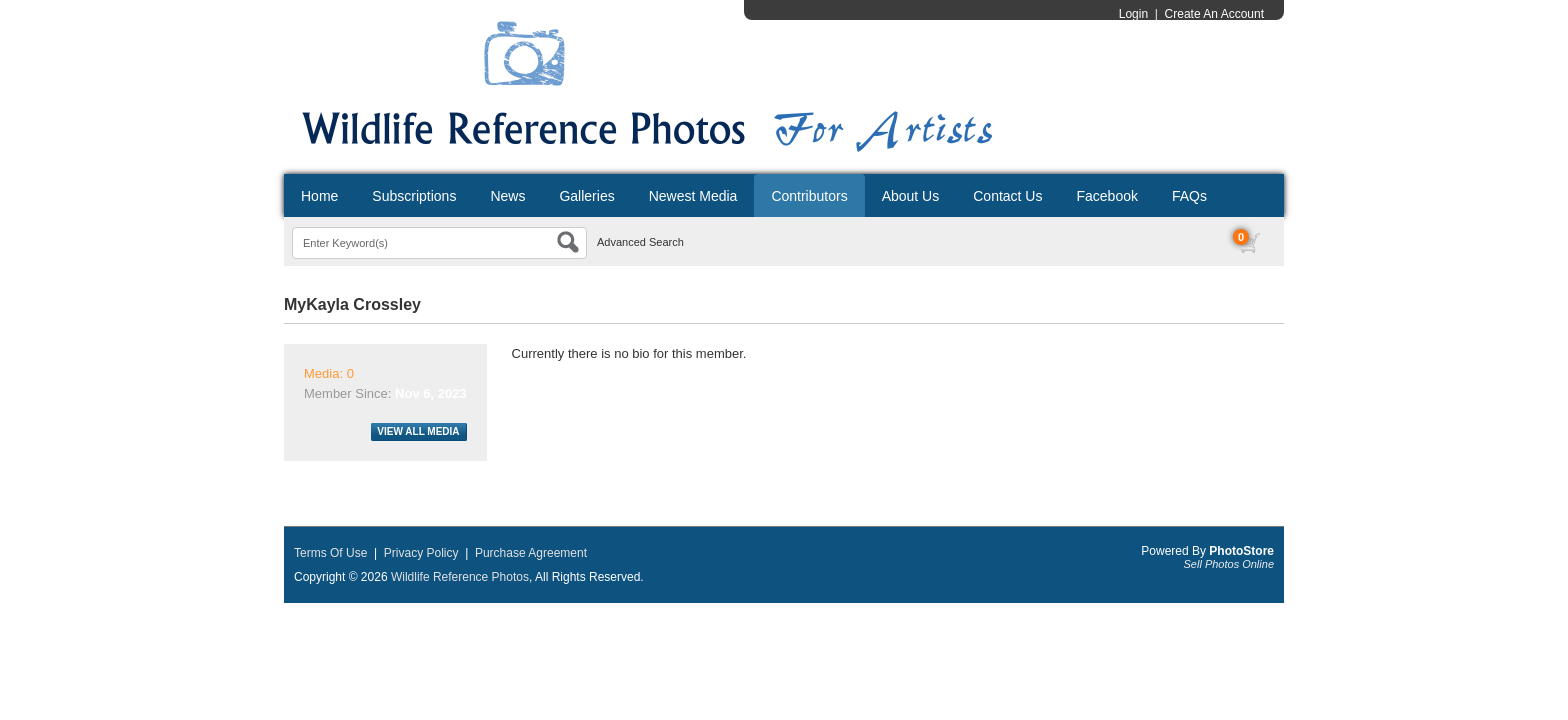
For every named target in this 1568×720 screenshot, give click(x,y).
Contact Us (1007, 196)
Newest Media (693, 196)
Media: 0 (329, 373)
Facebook (1106, 196)
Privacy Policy (421, 553)
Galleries (586, 196)
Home (319, 196)
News (507, 196)
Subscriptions (414, 196)
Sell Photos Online (1229, 564)
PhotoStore (1241, 551)
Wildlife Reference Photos (460, 577)
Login (1133, 14)
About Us (911, 196)
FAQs (1189, 196)
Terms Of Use (330, 553)
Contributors (809, 196)
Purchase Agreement (531, 553)
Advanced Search (640, 242)
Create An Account (1214, 14)
